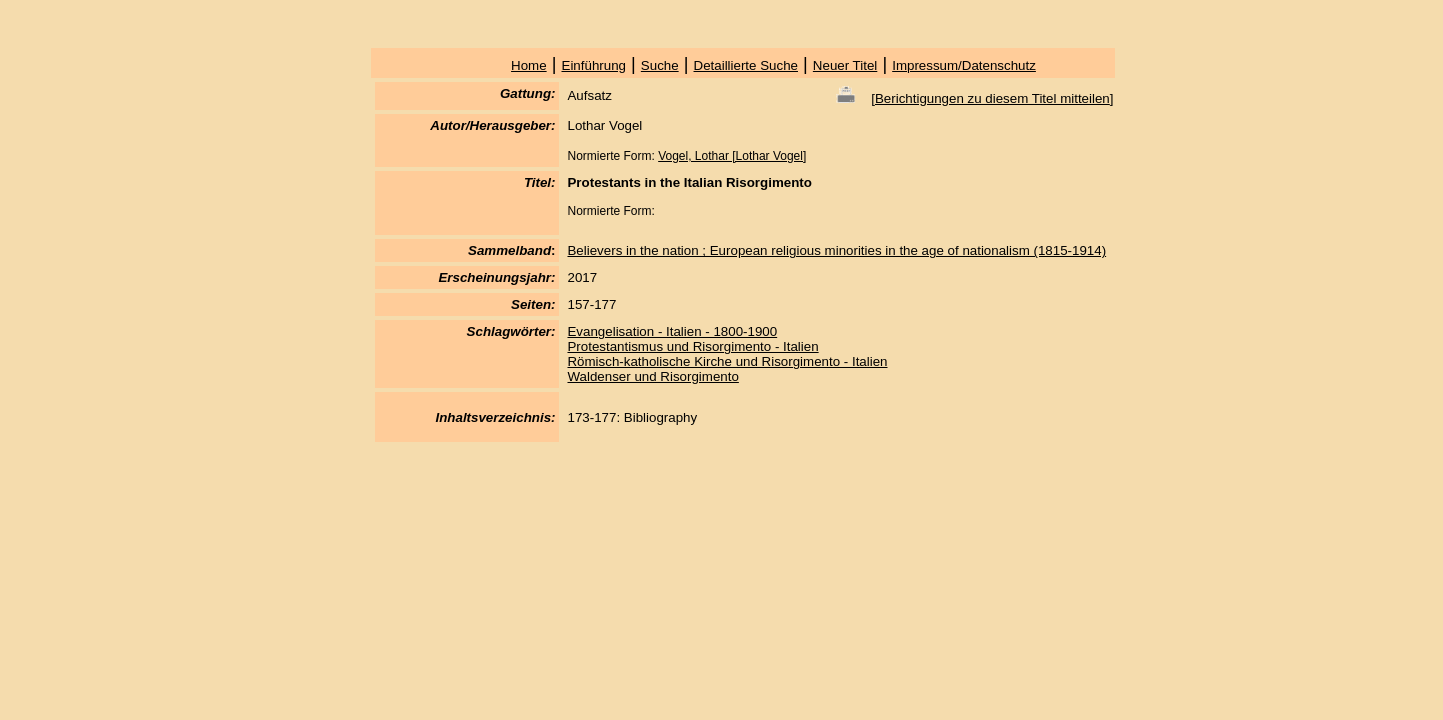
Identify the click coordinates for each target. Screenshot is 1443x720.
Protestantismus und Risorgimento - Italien (692, 346)
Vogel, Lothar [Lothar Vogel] (732, 156)
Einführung (594, 65)
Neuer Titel (845, 65)
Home (529, 65)
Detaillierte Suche (746, 65)
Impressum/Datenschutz (964, 65)
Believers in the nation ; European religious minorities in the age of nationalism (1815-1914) (836, 250)
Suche (660, 65)
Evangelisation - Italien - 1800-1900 (672, 331)
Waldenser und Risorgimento (652, 376)
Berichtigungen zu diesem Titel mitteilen (992, 98)
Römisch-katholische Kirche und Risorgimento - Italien (727, 361)
